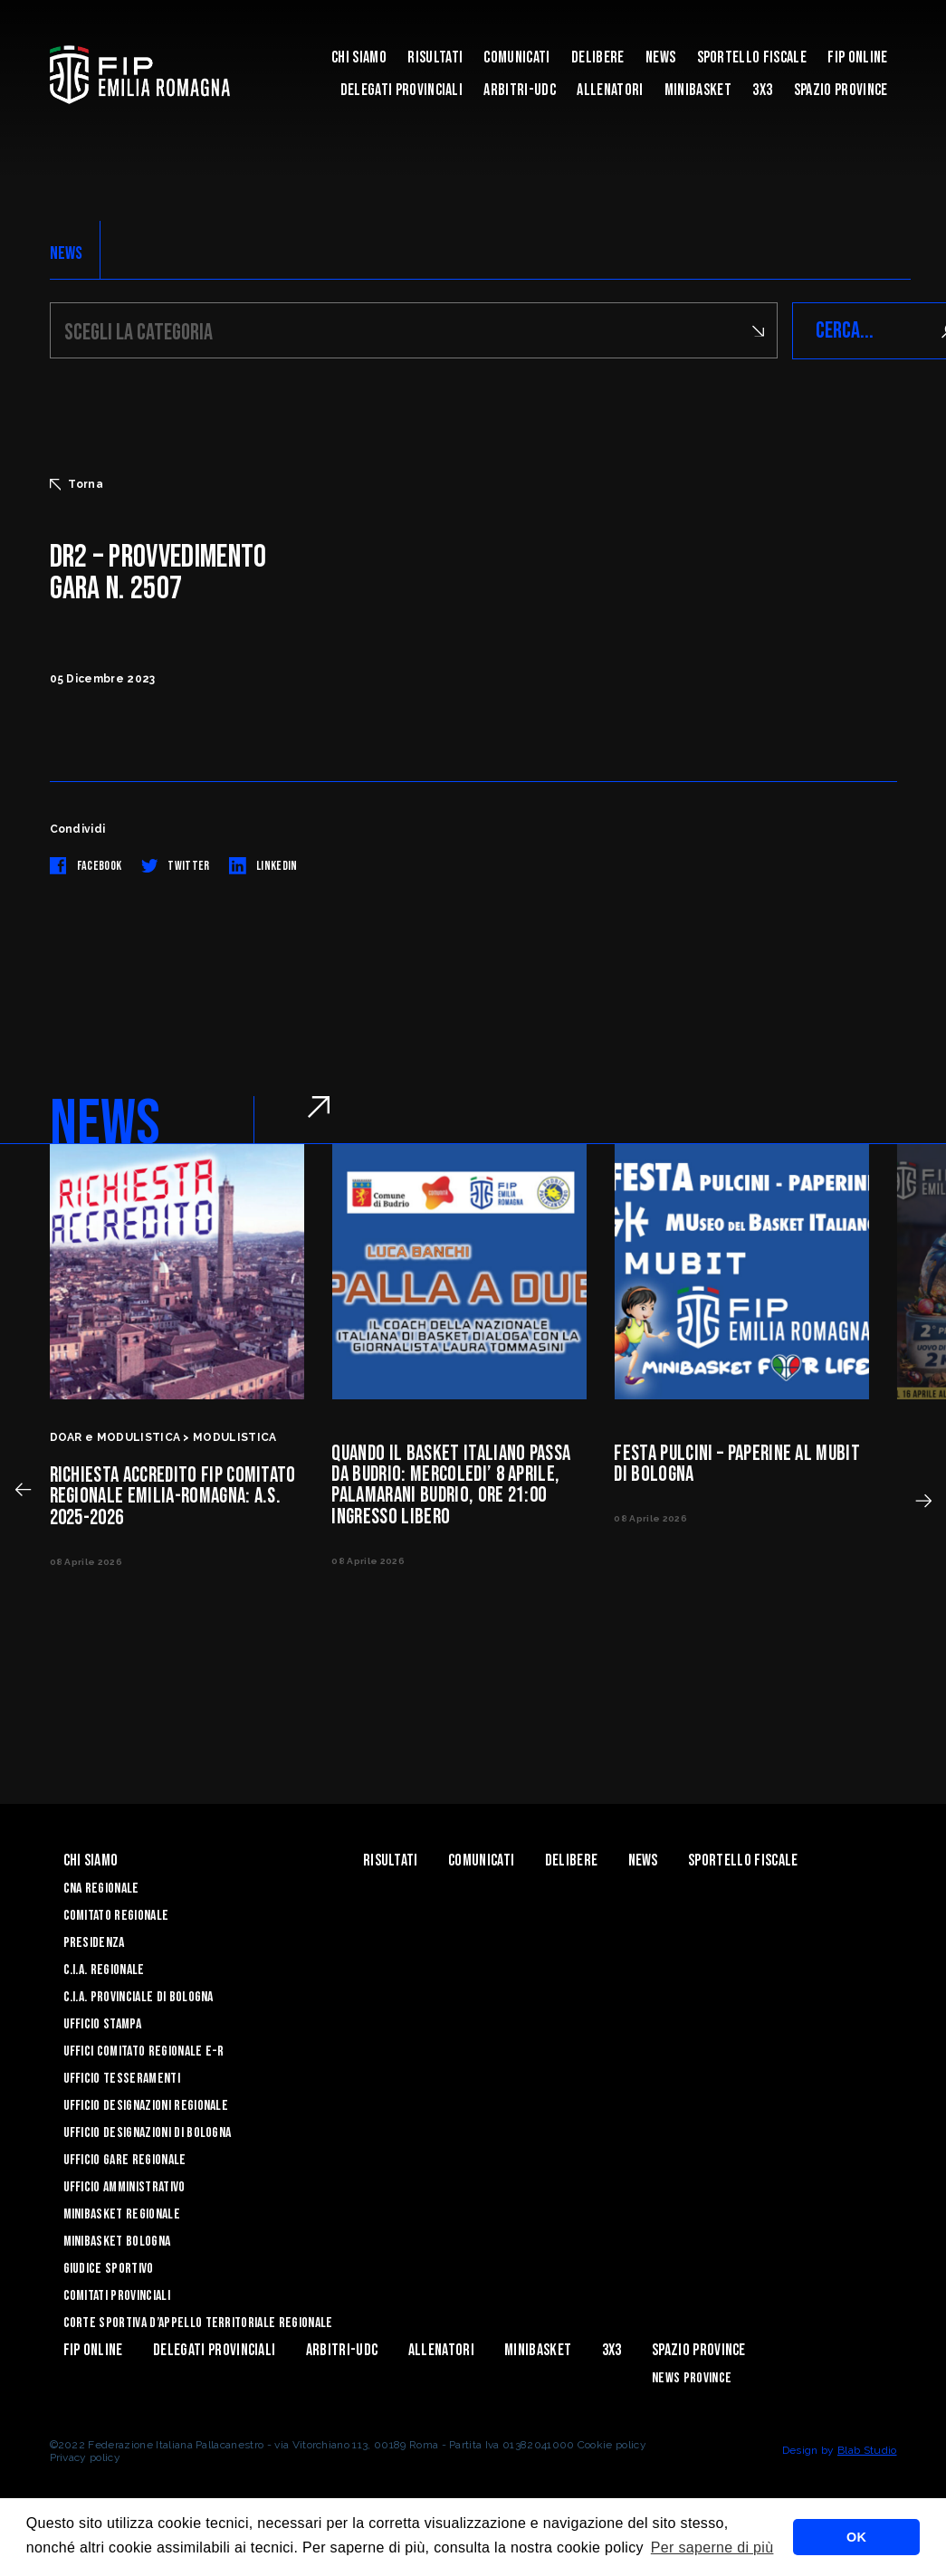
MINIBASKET (697, 90)
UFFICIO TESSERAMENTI (121, 2078)
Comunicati (516, 57)
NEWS (66, 253)
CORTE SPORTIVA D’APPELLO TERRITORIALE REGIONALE (198, 2323)
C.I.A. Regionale (104, 1970)
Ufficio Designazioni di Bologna (147, 2133)
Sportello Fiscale (752, 57)
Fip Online (857, 57)
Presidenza (94, 1942)
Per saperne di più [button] (712, 2547)
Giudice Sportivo (108, 2268)
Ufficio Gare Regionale (124, 2160)
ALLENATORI (610, 90)
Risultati (435, 57)
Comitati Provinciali (116, 2295)
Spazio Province (841, 90)
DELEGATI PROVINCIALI (401, 90)
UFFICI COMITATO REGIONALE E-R (144, 2051)
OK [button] (856, 2537)
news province (691, 2378)
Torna (77, 484)
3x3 (762, 90)
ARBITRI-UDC (519, 90)
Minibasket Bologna (117, 2241)
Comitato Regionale (116, 1915)
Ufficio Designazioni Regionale (146, 2105)
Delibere (598, 57)
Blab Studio (867, 2450)
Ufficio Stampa (102, 2024)
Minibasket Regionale (121, 2214)
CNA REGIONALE (101, 1888)
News (660, 57)
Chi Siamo (359, 57)
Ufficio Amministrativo (124, 2187)
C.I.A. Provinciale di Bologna (138, 1997)
